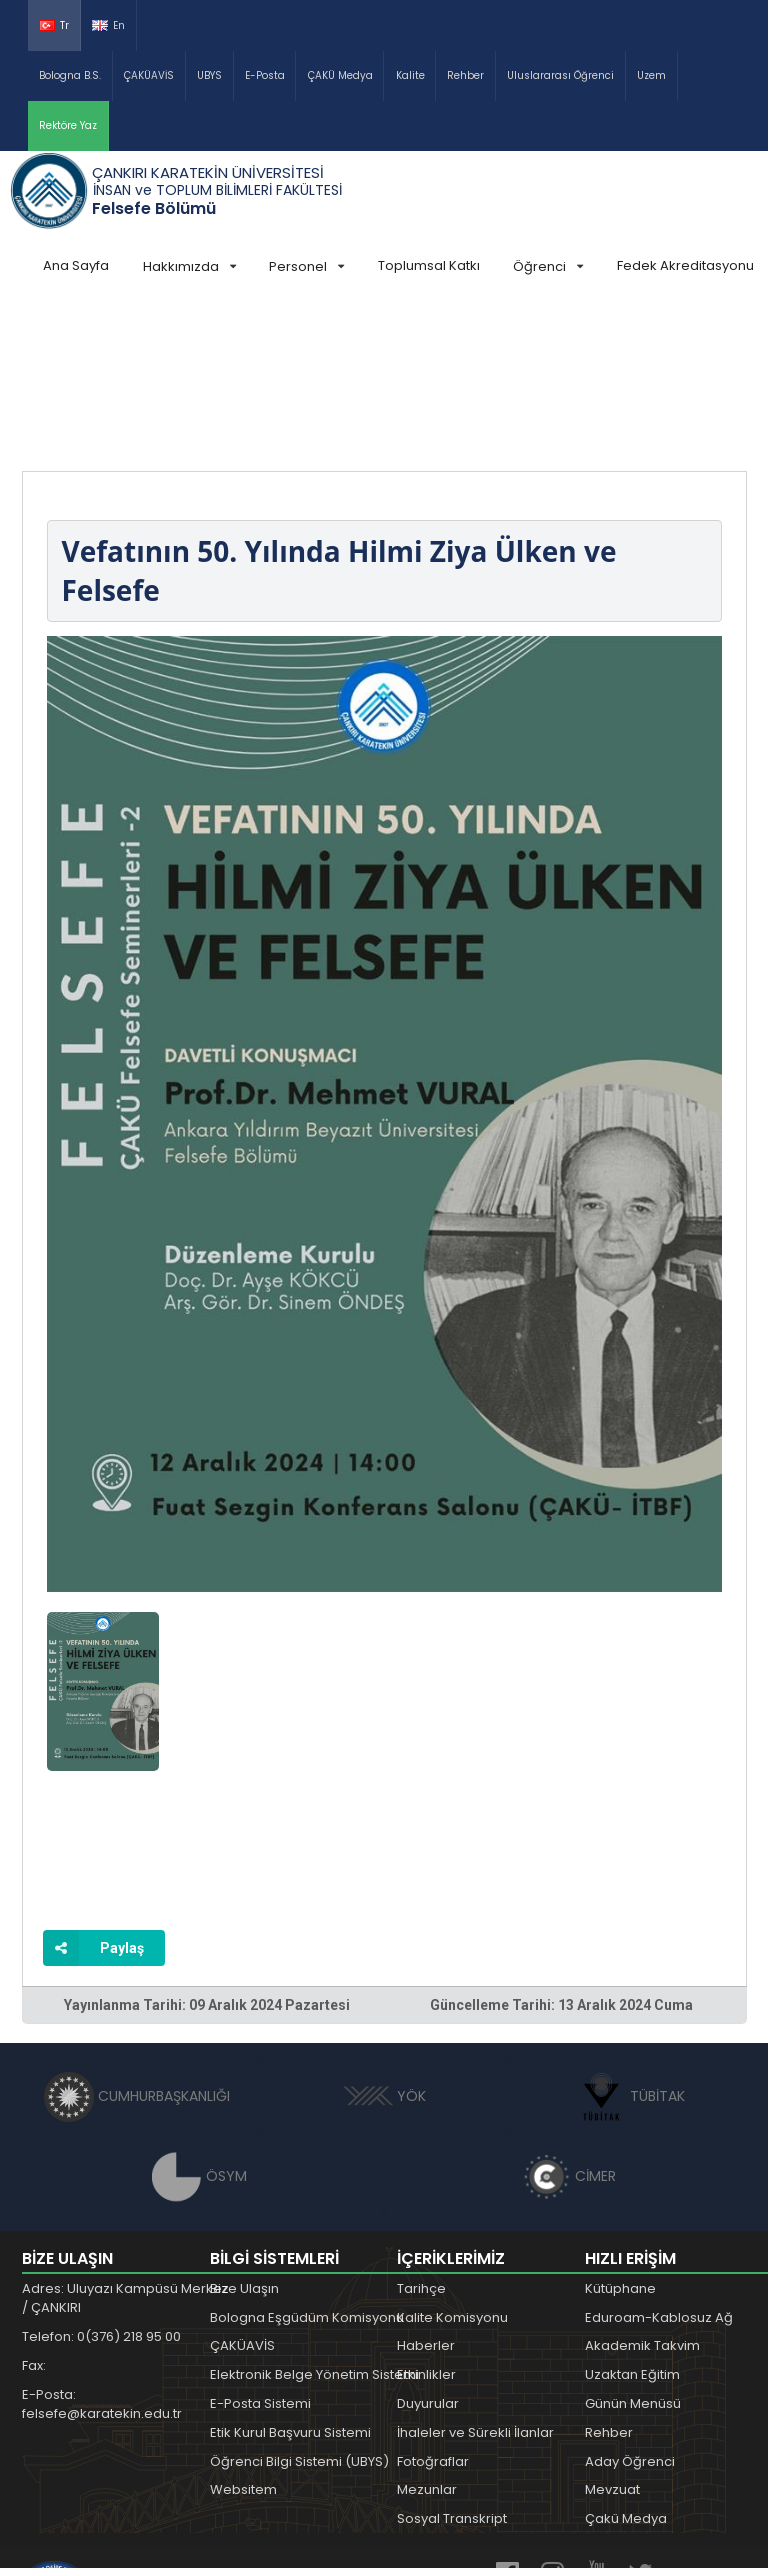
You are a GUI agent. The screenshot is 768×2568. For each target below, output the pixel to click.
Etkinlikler (426, 2224)
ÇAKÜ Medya (340, 75)
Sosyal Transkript (452, 2368)
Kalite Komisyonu (452, 2167)
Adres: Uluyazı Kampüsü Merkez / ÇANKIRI (125, 2148)
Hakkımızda (189, 266)
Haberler (426, 2195)
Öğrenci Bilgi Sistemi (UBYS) (299, 2311)
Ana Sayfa (76, 265)
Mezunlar (427, 2339)
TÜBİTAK (630, 1946)
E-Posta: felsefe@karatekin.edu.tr (102, 2254)
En (108, 25)
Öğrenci (548, 266)
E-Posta (265, 75)
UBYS (209, 75)
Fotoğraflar (433, 2311)
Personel (306, 266)
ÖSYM (199, 2026)
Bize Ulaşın (244, 2138)
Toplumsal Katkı (429, 265)
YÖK (384, 1946)
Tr (54, 25)
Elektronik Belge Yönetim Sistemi (314, 2224)
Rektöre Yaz (68, 125)
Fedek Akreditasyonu (685, 265)
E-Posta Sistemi (260, 2253)
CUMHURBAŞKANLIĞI (137, 1946)
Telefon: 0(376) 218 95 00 (101, 2186)
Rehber (465, 75)
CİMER (569, 2026)
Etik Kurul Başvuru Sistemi (290, 2282)
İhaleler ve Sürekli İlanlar (475, 2282)
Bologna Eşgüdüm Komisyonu (307, 2167)
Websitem (243, 2339)
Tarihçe (421, 2138)
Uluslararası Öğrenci (560, 75)
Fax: (34, 2215)
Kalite (410, 75)
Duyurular (428, 2253)
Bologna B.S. (70, 75)
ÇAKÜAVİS (149, 75)
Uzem (651, 75)
